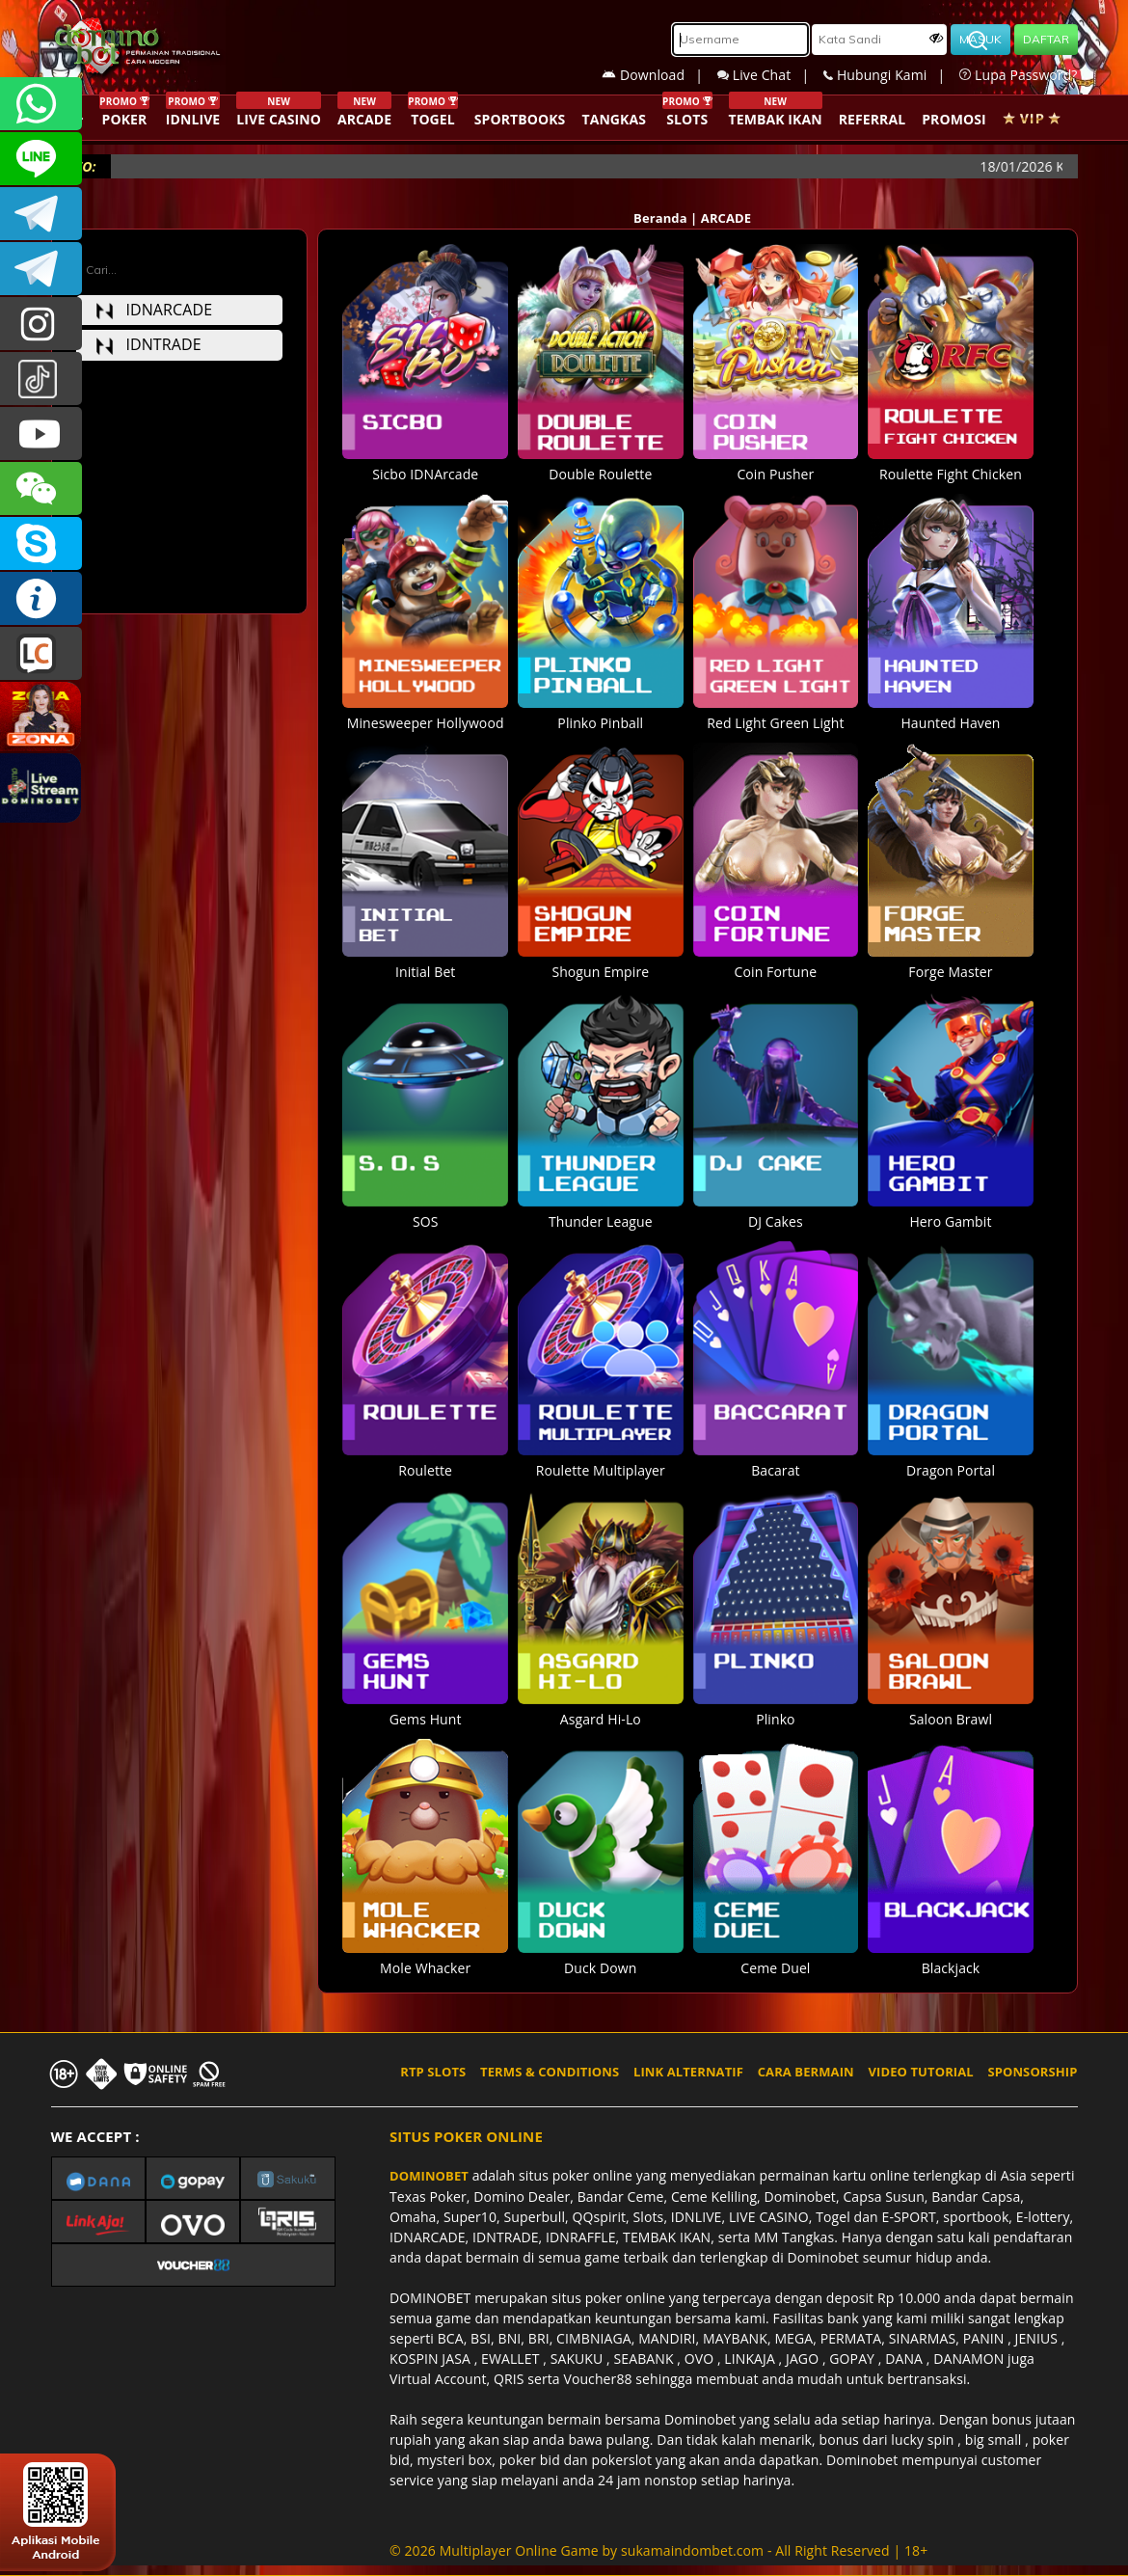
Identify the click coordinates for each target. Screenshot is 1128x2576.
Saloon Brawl (951, 1709)
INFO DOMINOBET (41, 598)
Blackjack (951, 1958)
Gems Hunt (425, 1709)
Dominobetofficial (41, 213)
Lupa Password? (1018, 75)
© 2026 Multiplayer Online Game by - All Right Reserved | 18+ (658, 2550)
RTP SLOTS (433, 2071)
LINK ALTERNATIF (688, 2071)
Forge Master (951, 961)
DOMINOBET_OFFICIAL (41, 268)
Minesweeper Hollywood (425, 712)
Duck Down (601, 1958)
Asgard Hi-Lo (601, 1709)
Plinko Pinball (601, 712)
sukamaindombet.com (692, 2550)
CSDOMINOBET (41, 158)
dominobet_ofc (41, 323)
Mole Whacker (425, 1958)
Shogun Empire (601, 961)
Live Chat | (770, 75)
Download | (659, 75)
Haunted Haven (951, 712)
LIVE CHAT (41, 653)
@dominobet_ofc (41, 378)
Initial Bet (425, 961)
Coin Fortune (776, 961)
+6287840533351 (41, 103)
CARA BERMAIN (806, 2071)
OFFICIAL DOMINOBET (41, 543)
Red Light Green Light (776, 712)
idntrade (148, 344)
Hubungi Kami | (891, 75)
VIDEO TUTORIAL (921, 2071)
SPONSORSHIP (1032, 2071)
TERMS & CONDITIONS (549, 2071)
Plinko (776, 1709)
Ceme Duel (776, 1958)
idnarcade (154, 309)
